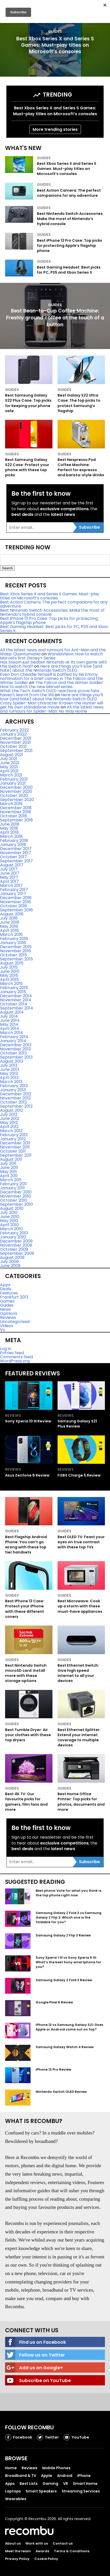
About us (13, 2543)
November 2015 (15, 951)
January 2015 (13, 992)
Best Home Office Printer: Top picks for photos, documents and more (81, 1801)
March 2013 (11, 1082)
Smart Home (85, 2483)
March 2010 (11, 1229)
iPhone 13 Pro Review (53, 2069)
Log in (5, 1349)
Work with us (36, 2543)
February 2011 (13, 1184)
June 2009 (10, 1266)
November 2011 (15, 1147)
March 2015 (11, 984)
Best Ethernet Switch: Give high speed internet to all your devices (78, 1673)
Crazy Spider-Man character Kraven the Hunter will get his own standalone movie (51, 705)
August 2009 (12, 1257)
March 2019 (11, 804)
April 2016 (9, 930)
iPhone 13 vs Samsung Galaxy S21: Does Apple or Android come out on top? (69, 2027)
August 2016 (11, 914)
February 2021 (14, 779)
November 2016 (15, 902)
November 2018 (15, 812)
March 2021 (11, 775)
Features (9, 1293)
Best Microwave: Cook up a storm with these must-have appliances (80, 1606)
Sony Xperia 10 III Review (28, 1421)
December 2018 (16, 808)
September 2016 (16, 910)
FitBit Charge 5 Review (79, 1475)
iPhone (84, 2475)
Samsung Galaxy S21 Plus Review (77, 1424)
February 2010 (14, 1233)
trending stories (55, 129)
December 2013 (15, 1045)
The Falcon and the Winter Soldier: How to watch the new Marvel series (52, 685)
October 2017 (13, 857)
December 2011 (15, 1143)
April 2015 (9, 979)
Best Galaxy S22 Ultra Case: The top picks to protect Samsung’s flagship (79, 403)
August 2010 (11, 1208)
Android (64, 2475)
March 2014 (11, 1033)
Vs (2, 1330)
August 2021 (11, 755)
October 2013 (13, 1053)
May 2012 (9, 1122)
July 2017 (9, 869)
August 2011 (11, 1159)
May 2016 (9, 926)
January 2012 (13, 1139)
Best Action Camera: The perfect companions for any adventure (69, 193)
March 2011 (10, 1180)
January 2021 (13, 783)
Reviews (8, 1317)
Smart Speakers (41, 2491)
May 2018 (9, 828)
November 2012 (15, 1098)
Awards (42, 2551)
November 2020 (16, 791)
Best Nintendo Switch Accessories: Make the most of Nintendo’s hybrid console (70, 218)
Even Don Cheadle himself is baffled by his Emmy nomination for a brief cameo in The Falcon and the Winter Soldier (51, 678)
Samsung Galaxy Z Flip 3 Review (63, 1935)
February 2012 (14, 1135)
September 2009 (17, 1253)
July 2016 (9, 918)
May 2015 (9, 975)
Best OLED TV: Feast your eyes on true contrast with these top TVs (81, 1542)
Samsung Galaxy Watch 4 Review (65, 2047)
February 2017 (14, 889)
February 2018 (14, 840)
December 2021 (15, 738)
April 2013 (9, 1078)
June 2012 (9, 1118)
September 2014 (16, 1008)
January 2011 (12, 1188)
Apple (46, 2475)
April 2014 (9, 1028)
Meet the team (18, 2551)
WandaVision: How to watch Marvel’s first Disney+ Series (51, 656)
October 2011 (13, 1151)
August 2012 (11, 1110)
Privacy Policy (17, 2558)
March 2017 (11, 885)
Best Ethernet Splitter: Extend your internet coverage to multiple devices (79, 1737)
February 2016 (14, 939)
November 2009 (16, 1245)
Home (11, 2467)
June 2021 (9, 763)
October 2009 (14, 1249)
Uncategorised (15, 1322)
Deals (5, 1289)
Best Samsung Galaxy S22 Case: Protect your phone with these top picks (27, 467)
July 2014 (9, 1016)
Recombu (29, 2530)
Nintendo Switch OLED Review (61, 2092)
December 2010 (16, 1192)
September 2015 (16, 959)
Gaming (50, 2483)
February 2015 (14, 988)
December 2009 (16, 1241)
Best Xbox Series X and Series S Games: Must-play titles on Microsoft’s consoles (55, 111)
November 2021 (15, 742)
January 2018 (13, 845)
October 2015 (13, 955)
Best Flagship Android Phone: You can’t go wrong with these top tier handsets (26, 1544)
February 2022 (14, 730)
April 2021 (9, 771)
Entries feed (12, 1353)
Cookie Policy (46, 2558)
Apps (5, 1285)
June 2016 (9, 922)
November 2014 (15, 1000)
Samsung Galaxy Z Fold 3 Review (64, 1980)
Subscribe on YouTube (45, 2380)
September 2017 (16, 861)
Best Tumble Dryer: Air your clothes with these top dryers (28, 1735)
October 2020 (14, 795)
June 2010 (9, 1217)
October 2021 (13, 746)
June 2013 (9, 1069)
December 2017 (16, 849)
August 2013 (11, 1061)
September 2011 (16, 1155)
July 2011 (8, 1163)
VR (65, 2483)
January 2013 (13, 1090)
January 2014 (13, 1041)
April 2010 (9, 1225)
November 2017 (15, 853)
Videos (6, 1326)
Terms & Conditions (71, 2551)
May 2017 (9, 877)
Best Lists (29, 2483)
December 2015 (16, 947)
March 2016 (11, 934)
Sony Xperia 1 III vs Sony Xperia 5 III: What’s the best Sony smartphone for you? (68, 1962)
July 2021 (8, 759)
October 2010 (13, 1200)
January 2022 (13, 734)
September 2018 (16, 820)
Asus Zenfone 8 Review (27, 1475)
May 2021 (9, 767)
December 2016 (16, 898)
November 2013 (15, 1049)
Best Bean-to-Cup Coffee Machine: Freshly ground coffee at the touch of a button (55, 317)
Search (7, 568)
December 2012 (15, 1094)
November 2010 (15, 1196)
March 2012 (11, 1131)
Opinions (8, 1313)
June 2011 (9, 1167)
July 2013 (8, 1065)
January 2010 (13, 1237)
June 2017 (9, 873)
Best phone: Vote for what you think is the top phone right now (68, 1892)
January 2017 (13, 894)
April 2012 (9, 1127)
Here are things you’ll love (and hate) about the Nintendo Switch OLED (51, 668)
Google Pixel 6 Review (54, 2002)
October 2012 (13, 1102)
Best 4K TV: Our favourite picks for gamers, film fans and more (26, 1801)
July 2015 (9, 967)
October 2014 (13, 1004)
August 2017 (11, 865)
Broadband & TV (20, 2475)
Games (7, 1301)
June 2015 (9, 971)
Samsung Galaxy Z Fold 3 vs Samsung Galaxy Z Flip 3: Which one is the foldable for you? (68, 1917)
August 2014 (12, 1012)
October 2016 (13, 906)
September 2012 (16, 1106)
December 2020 (16, 787)
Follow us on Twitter (42, 2355)
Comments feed (16, 1357)
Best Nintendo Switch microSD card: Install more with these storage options (26, 1673)
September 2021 (16, 750)
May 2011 (8, 1172)
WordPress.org (15, 1361)
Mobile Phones (56, 2467)
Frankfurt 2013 (14, 1297)
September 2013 (16, 1057)
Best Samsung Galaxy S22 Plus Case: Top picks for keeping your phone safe (28, 403)
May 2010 (9, 1221)
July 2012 (8, 1114)
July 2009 (9, 1261)
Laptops (13, 2491)
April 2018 (9, 832)
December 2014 (16, 996)
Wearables (15, 2498)
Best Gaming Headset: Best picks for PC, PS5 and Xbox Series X (69, 270)
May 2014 (9, 1024)
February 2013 (14, 1086)
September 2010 (16, 1204)
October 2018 (13, 816)
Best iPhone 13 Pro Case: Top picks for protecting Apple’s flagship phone (69, 245)
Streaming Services (81, 2491)
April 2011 (9, 1176)
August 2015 (11, 963)
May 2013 (9, 1073)
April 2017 (9, 881)
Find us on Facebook (42, 2342)
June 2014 (10, 1020)
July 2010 (9, 1212)
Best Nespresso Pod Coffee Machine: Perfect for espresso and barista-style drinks (81, 467)
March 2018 (11, 836)
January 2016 (13, 943)
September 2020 (17, 800)
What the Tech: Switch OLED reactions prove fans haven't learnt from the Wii (49, 693)
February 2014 (14, 1037)
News (5, 1309)
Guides (44, 157)
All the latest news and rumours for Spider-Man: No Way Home (52, 709)
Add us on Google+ (41, 2368)
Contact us (63, 2543)
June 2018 (9, 824)
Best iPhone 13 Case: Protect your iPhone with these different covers (24, 1608)
